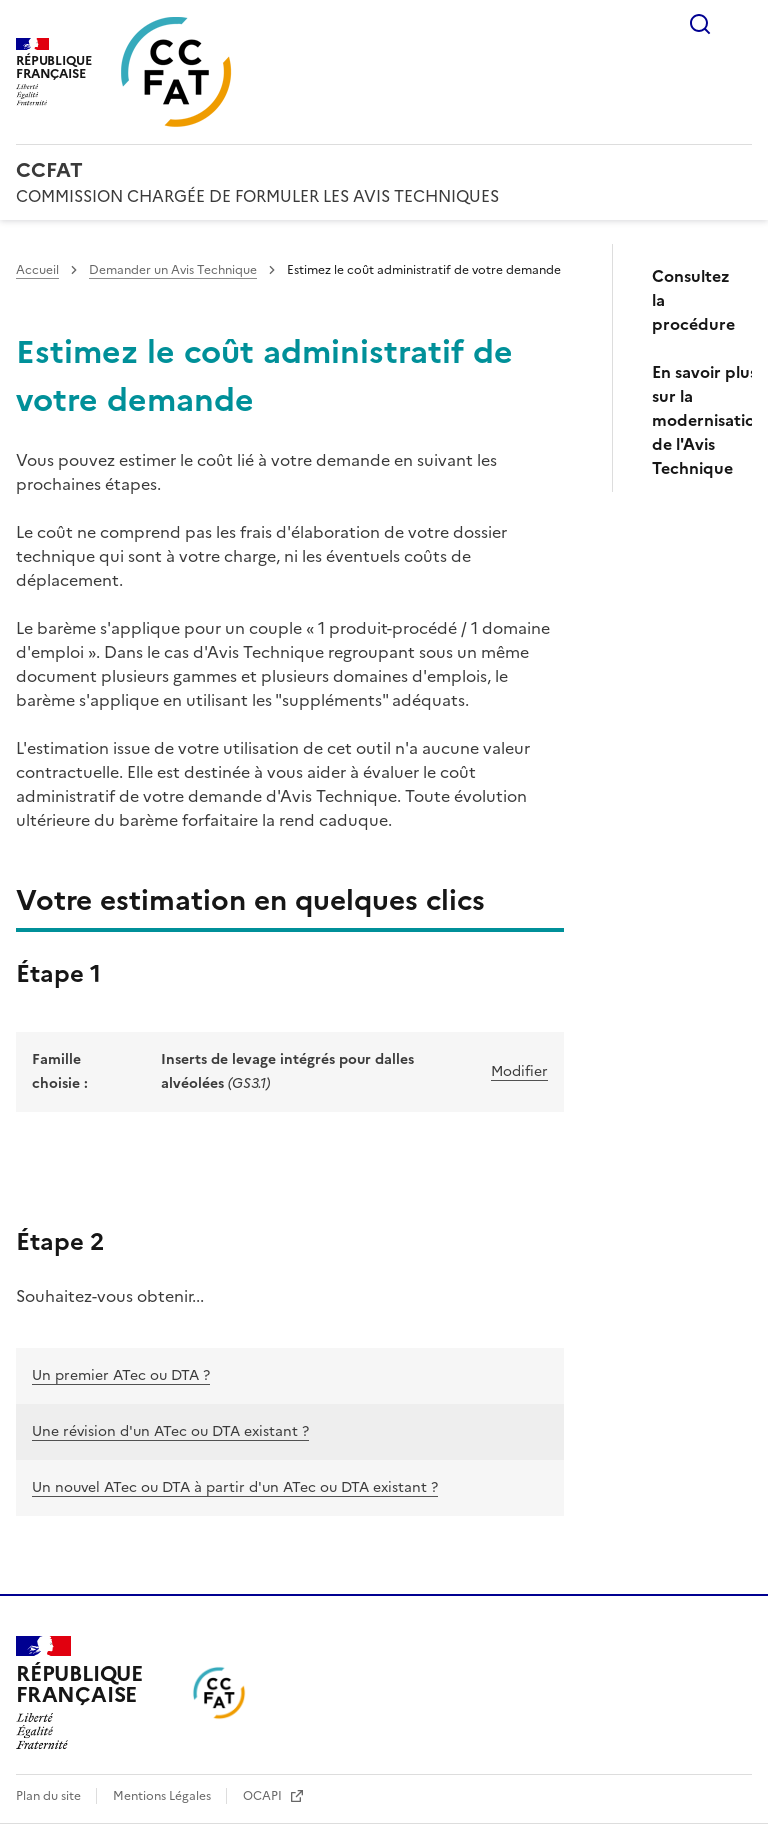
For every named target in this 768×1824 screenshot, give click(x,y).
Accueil (37, 270)
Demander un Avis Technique (173, 270)
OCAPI (264, 1796)
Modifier (519, 1071)
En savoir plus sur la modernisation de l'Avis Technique (694, 420)
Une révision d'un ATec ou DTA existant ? (170, 1431)
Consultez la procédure (693, 300)
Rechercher (700, 24)
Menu (740, 24)
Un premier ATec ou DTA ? (121, 1375)
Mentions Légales (163, 1796)
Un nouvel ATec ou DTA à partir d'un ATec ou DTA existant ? (235, 1487)
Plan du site (50, 1796)
